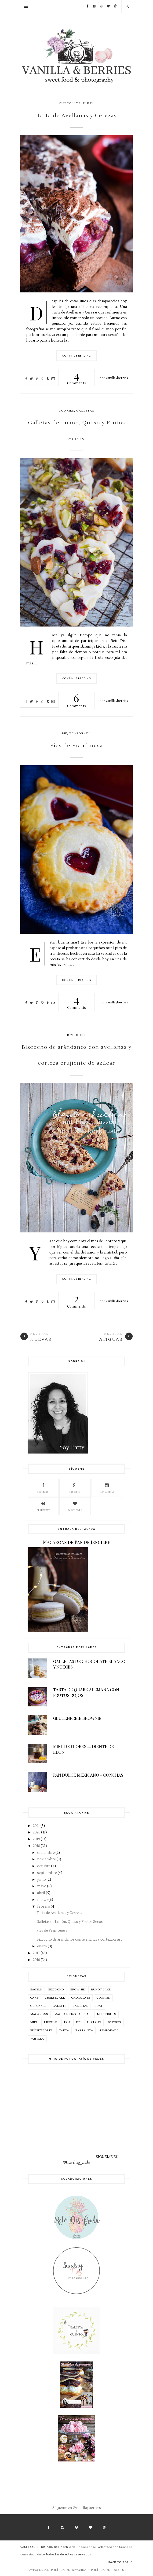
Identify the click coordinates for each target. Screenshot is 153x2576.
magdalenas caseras (72, 2014)
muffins (51, 2022)
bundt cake (101, 1989)
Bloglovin (75, 1506)
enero (42, 1946)
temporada (80, 733)
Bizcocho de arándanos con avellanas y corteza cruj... (79, 1939)
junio (41, 1879)
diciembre (46, 1853)
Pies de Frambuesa (76, 745)
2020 (36, 1832)
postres (114, 2022)
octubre (44, 1866)
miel (34, 2022)
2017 (36, 1953)
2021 (36, 1826)
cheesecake (55, 1998)
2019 (36, 1839)
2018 (36, 1846)
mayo (41, 1886)
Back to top (120, 2562)
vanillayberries (117, 378)
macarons (39, 2014)
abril (41, 1893)
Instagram (107, 1488)
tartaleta (84, 2030)
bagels (36, 1989)
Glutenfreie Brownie (77, 1718)
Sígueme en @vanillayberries (76, 2508)
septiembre (47, 1873)
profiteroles (41, 2030)
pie (64, 733)
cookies (66, 410)
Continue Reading (76, 355)
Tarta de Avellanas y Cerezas (76, 115)
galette (59, 2006)
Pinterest (43, 1506)
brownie (77, 1989)
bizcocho (76, 1035)
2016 (36, 1960)
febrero (43, 1906)
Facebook (43, 1488)
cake (34, 1998)
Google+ (74, 1488)
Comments (76, 377)
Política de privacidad (70, 2570)
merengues (106, 2014)
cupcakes (38, 2006)
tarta (88, 103)
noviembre (46, 1859)
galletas (85, 410)
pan (67, 2022)
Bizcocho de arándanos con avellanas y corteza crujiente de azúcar (77, 1055)
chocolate (69, 103)
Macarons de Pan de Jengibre (76, 1542)
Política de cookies (107, 2570)
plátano (94, 2022)
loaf (98, 2006)
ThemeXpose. (86, 2547)
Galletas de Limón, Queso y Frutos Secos (76, 430)
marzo (42, 1900)
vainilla (37, 2038)
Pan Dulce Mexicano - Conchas (88, 1775)
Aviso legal (39, 2570)
